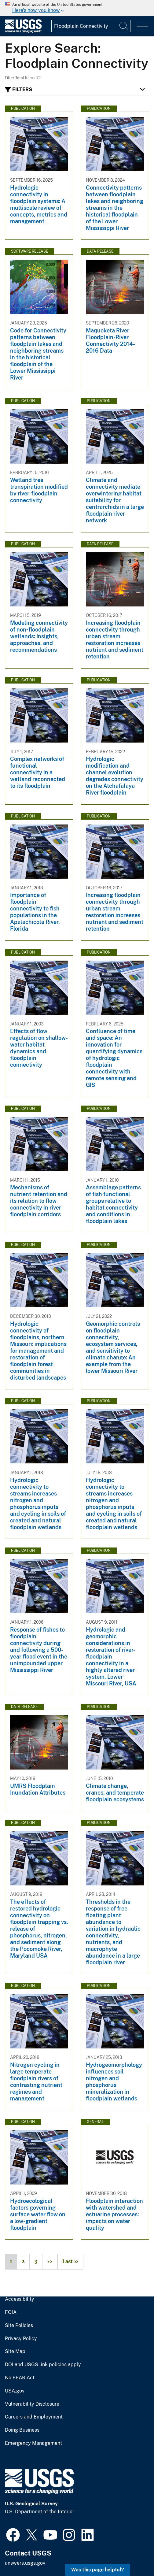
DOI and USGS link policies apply (43, 2364)
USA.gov (14, 2391)
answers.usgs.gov (25, 2563)
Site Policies (19, 2325)
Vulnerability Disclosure (32, 2404)
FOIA (10, 2312)
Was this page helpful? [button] (97, 2570)
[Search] (124, 26)
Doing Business (22, 2430)
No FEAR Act (20, 2378)
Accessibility (19, 2299)
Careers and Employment (34, 2417)
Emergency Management (33, 2443)
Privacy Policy (21, 2338)
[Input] (90, 26)
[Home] (23, 31)
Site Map (15, 2351)
